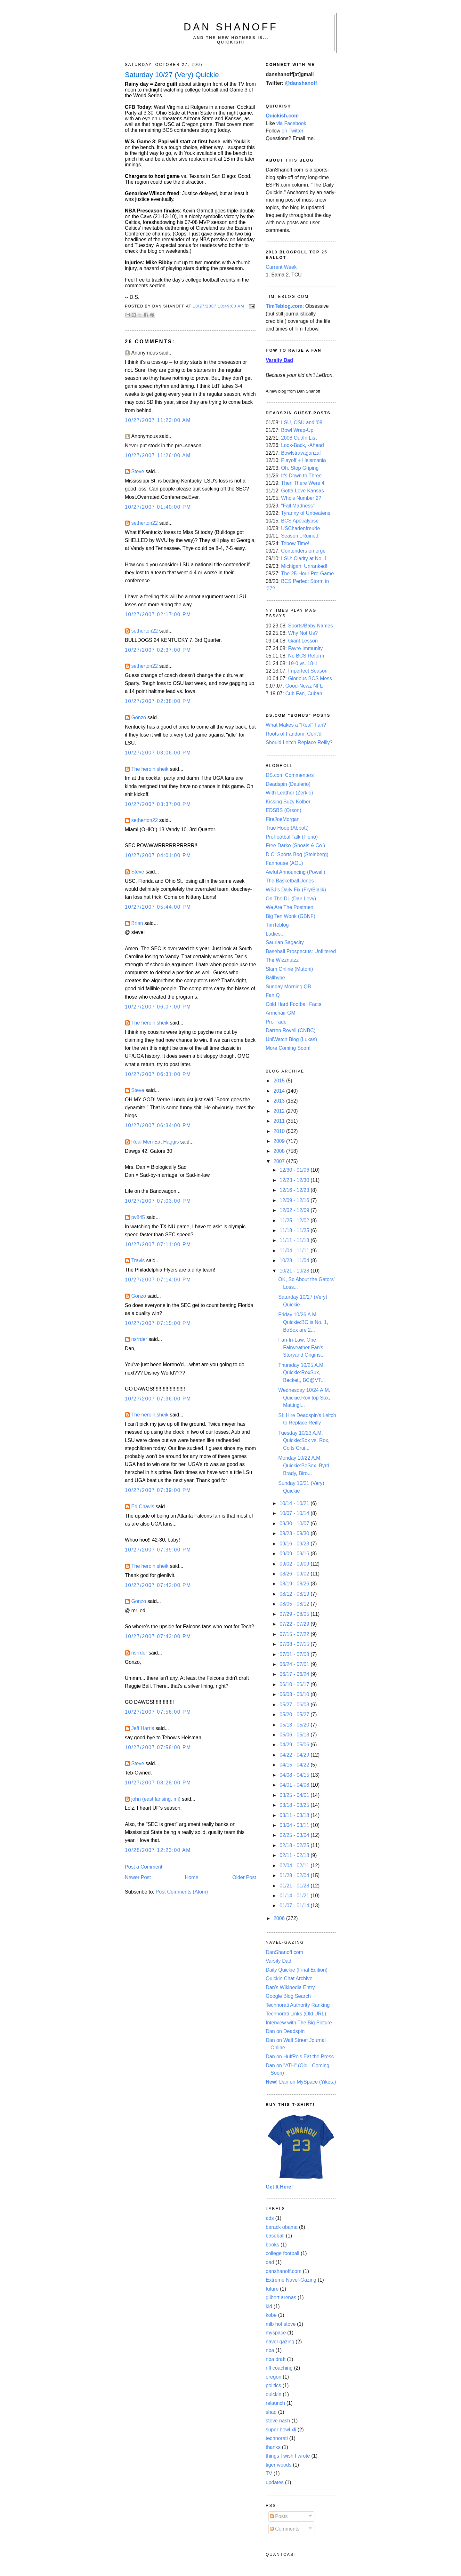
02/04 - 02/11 (295, 1865)
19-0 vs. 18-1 (303, 663)
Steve (137, 471)
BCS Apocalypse (300, 520)
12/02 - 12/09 (295, 1210)
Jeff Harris (142, 1728)
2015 (279, 1080)
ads (270, 2218)
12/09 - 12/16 (295, 1200)
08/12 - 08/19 (295, 1594)
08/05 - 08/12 (295, 1604)
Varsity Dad (278, 1961)
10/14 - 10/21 (295, 1503)
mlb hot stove (280, 2324)
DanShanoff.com (284, 1952)
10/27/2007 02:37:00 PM (158, 650)
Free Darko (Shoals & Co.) (295, 845)
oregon (273, 2377)
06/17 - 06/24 (295, 1674)
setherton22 (144, 523)
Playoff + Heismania (303, 460)
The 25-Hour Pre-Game (307, 573)
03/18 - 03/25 (295, 1805)
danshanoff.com (284, 2271)
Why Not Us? (303, 633)
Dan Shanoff (231, 27)
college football (282, 2253)
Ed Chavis (142, 1506)
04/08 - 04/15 (295, 1775)
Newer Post (138, 1877)
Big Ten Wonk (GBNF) (290, 916)
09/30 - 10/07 (295, 1523)
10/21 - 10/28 (295, 1270)
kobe (271, 2315)
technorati (277, 2438)
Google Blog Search (288, 1996)
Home (191, 1877)
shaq (271, 2412)
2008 (279, 1151)
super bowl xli (281, 2429)
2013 (279, 1101)
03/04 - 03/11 (295, 1825)
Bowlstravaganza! (301, 453)
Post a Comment (143, 1867)
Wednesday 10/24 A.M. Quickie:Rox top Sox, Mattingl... (304, 1397)
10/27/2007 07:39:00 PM (158, 1490)
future (272, 2289)
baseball (275, 2235)
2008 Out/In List (299, 438)
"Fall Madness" (298, 505)
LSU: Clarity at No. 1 (304, 558)
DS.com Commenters (290, 775)
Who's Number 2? (301, 498)
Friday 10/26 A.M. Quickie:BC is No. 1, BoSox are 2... (303, 1322)
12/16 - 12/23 (295, 1190)
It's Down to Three (301, 475)
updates (275, 2482)
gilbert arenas (281, 2297)
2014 (279, 1091)
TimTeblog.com (284, 306)
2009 (279, 1141)
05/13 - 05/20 (295, 1724)
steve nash (278, 2420)
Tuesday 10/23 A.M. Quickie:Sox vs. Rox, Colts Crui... (303, 1440)
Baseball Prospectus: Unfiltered (301, 951)
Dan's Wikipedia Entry (290, 1987)
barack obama (282, 2227)
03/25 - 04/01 (295, 1795)
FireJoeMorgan (283, 819)
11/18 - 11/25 (295, 1230)
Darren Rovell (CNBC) (290, 1030)
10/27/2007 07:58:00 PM (158, 1747)
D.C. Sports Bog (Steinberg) (297, 854)
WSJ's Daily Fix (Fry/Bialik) (296, 889)
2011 (279, 1121)
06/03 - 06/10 (295, 1694)
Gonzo (138, 717)
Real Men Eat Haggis (155, 1141)
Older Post (244, 1877)
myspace (276, 2332)
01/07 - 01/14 (295, 1905)
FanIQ (273, 995)
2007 (279, 1161)
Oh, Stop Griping (300, 468)
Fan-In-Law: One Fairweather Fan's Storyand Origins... (301, 1347)
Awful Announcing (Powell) (295, 872)
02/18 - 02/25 (295, 1845)
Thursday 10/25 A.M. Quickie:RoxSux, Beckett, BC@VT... (301, 1372)
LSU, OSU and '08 (301, 422)
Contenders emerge (303, 551)
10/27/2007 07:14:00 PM (158, 1279)
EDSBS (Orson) (283, 810)
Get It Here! (279, 2186)
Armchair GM (280, 1013)
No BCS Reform (306, 655)
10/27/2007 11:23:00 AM (158, 420)
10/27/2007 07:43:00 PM (158, 1636)
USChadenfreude (300, 528)
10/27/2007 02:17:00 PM (158, 614)
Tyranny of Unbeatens (305, 513)
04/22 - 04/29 (295, 1755)
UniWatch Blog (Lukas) (291, 1039)
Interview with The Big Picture (299, 2022)
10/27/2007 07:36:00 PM (158, 1398)
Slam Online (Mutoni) (289, 969)
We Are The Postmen (289, 907)
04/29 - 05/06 (295, 1744)
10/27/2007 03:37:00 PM (158, 804)
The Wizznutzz (282, 960)
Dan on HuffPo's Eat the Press (300, 2056)
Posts (279, 2516)
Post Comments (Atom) (182, 1891)
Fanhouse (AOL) (284, 863)
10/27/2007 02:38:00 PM (158, 701)
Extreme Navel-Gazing (291, 2280)
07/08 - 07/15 (295, 1644)
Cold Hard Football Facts (293, 1004)
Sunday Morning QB (288, 986)
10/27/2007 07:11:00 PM (158, 1244)
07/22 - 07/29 (295, 1624)
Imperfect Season (308, 671)
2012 (279, 1111)
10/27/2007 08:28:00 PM (158, 1782)
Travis (138, 1260)
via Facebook (291, 123)
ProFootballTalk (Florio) (292, 837)
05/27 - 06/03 (295, 1704)
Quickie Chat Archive (289, 1978)
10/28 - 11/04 (295, 1260)
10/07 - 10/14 (295, 1513)
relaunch (275, 2403)
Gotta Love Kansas (302, 490)
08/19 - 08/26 (295, 1583)
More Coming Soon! (288, 1048)
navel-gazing (280, 2341)
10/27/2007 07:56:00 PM (158, 1712)
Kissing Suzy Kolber (288, 801)
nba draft (276, 2359)
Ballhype (275, 977)
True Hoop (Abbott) (287, 828)
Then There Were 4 (303, 483)
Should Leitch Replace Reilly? (299, 742)
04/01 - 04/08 (295, 1785)
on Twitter (292, 130)
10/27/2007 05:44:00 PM (158, 907)
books (272, 2244)
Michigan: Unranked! (304, 566)
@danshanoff (301, 83)
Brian (137, 923)
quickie (273, 2394)
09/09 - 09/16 (295, 1553)
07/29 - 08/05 (295, 1614)
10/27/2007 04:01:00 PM (158, 855)
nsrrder (139, 1339)
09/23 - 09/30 (295, 1533)
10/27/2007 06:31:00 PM (158, 1074)
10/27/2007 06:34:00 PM (158, 1125)
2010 (279, 1131)
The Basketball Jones (290, 880)
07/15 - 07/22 (295, 1634)
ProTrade (276, 1022)
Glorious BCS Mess (310, 678)
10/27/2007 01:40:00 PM (158, 507)
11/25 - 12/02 (295, 1220)
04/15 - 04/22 (295, 1764)
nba (270, 2350)
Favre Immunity (305, 648)
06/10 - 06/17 (295, 1684)
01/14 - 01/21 (295, 1895)
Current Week (281, 267)
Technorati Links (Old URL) (296, 2013)
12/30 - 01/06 (295, 1170)
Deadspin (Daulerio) (288, 784)
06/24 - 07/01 (295, 1664)
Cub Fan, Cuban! (304, 693)
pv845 (138, 1217)
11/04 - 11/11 (295, 1250)
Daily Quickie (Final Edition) (297, 1970)
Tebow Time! (295, 543)
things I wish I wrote (288, 2456)
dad (270, 2262)
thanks (273, 2447)
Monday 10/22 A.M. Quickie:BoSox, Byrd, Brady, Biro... (304, 1465)
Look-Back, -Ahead (302, 445)
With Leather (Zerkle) (289, 792)
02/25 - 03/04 (295, 1835)
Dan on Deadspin (285, 2031)
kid (269, 2306)
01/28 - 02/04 (295, 1875)
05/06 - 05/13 (295, 1734)
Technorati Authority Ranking (298, 2005)
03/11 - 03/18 (295, 1815)
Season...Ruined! (300, 535)
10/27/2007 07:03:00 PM (158, 1201)
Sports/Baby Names (310, 625)
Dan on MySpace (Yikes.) (301, 2082)
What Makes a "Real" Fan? (296, 725)
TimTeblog (277, 925)
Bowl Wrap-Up (297, 430)
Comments (284, 2529)
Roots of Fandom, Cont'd (293, 734)
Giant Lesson (303, 640)
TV (269, 2473)
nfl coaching (279, 2368)
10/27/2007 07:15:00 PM (158, 1323)
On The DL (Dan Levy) (291, 898)
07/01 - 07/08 (295, 1654)
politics (273, 2385)
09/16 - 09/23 (295, 1543)
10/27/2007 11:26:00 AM (158, 455)
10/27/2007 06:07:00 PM (158, 1006)
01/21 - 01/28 (295, 1885)
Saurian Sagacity (285, 942)
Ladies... (275, 934)
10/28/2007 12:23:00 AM (158, 1850)
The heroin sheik (149, 769)
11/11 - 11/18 (295, 1240)
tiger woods (278, 2465)
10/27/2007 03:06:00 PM (158, 752)
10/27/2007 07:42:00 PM (158, 1585)
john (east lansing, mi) (156, 1799)
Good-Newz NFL (304, 686)
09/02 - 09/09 (295, 1564)
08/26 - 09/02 (295, 1573)
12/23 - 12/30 (295, 1180)
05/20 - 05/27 (295, 1714)
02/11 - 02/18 (295, 1855)
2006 (279, 1918)
